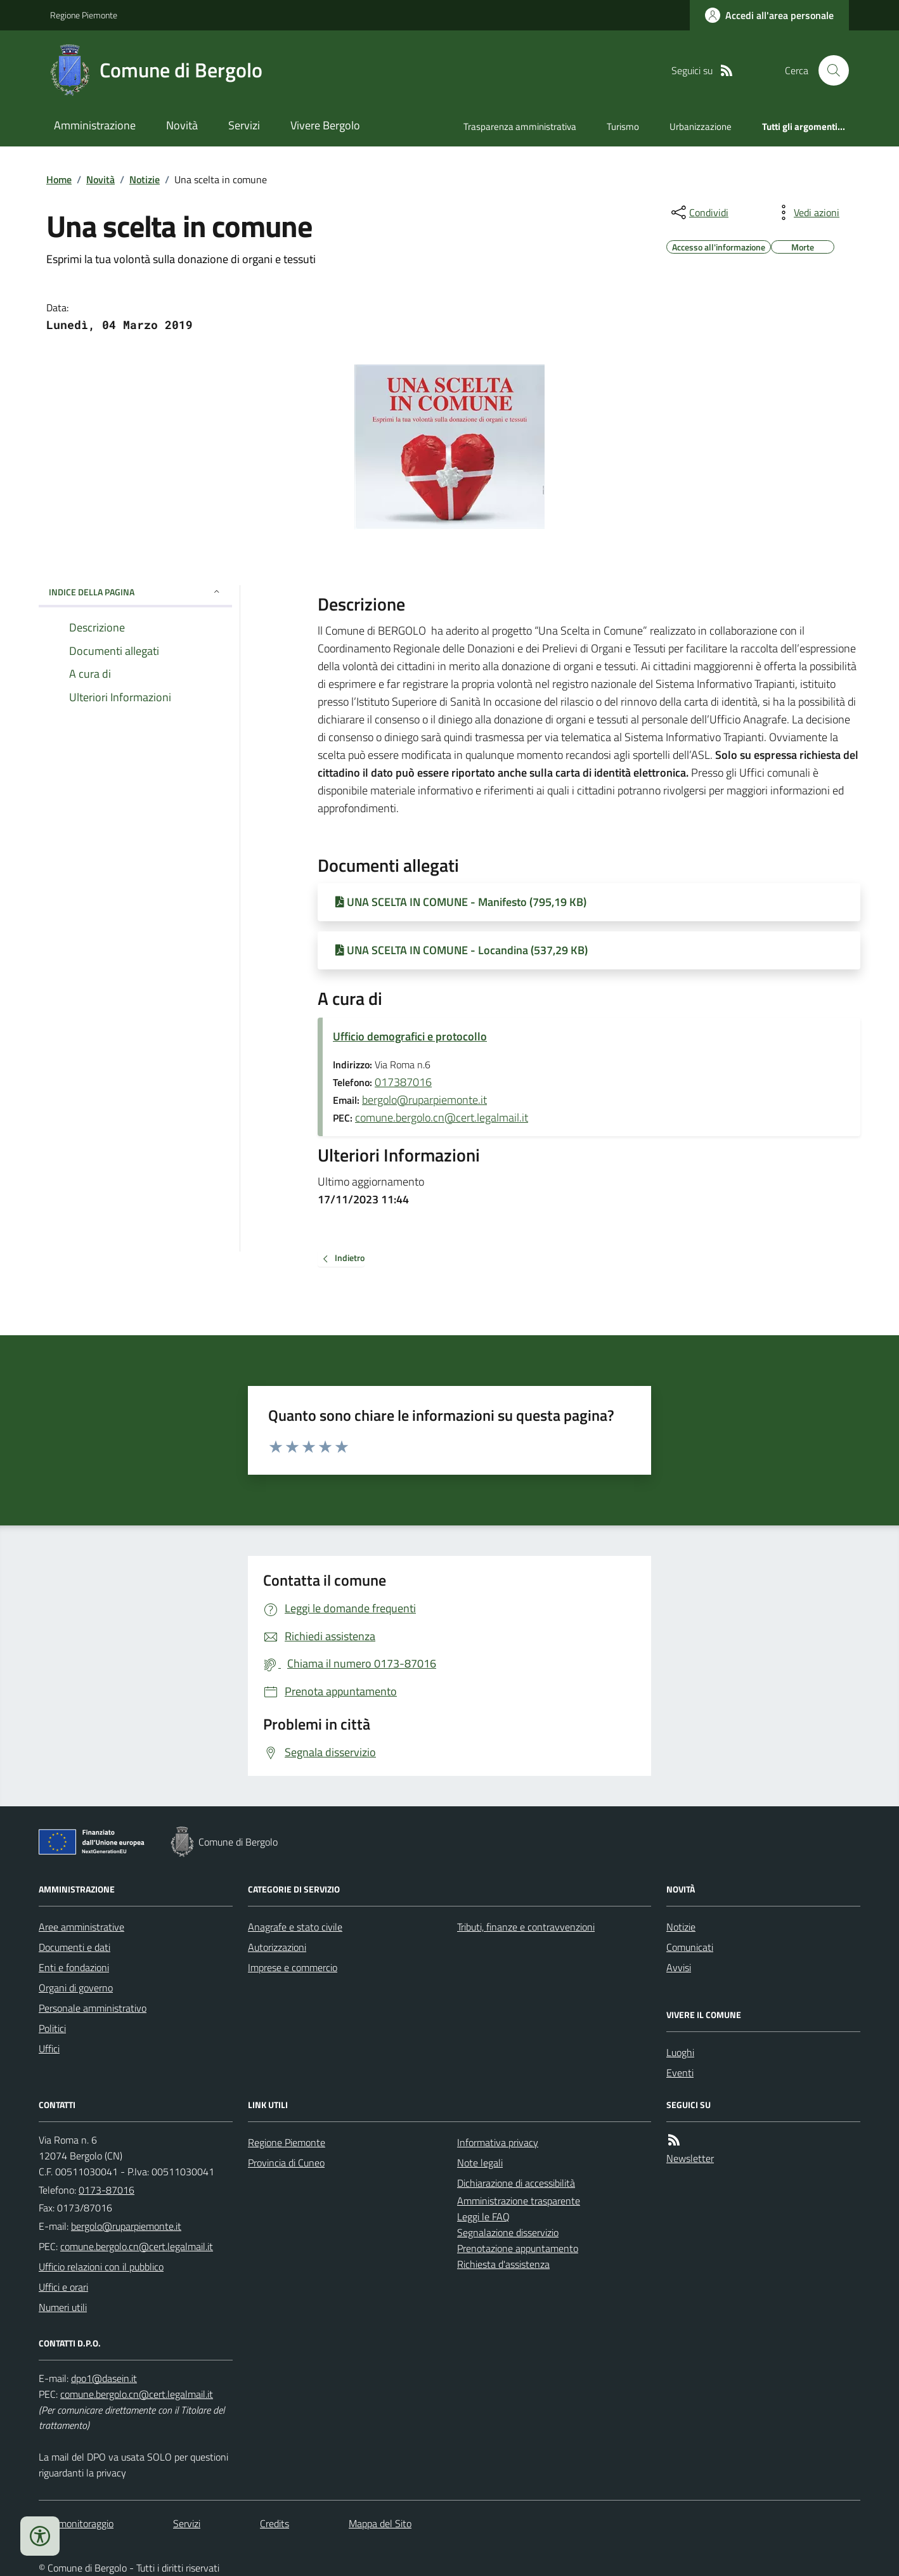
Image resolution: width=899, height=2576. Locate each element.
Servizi (244, 125)
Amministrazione (95, 125)
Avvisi (678, 1967)
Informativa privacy (497, 2142)
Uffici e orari (63, 2286)
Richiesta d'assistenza (503, 2264)
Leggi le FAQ (483, 2216)
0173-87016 (106, 2189)
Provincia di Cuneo (286, 2162)
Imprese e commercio (292, 1967)
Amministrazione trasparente (518, 2200)
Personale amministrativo (92, 2008)
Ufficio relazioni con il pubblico (101, 2266)
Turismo (623, 126)
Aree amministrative (81, 1926)
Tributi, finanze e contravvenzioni (526, 1926)
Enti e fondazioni (74, 1967)
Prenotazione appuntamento (517, 2248)
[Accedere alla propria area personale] (769, 15)
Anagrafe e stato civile (295, 1926)
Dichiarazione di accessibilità (516, 2183)
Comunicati (689, 1947)
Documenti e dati (74, 1947)
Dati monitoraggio (76, 2523)
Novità (182, 125)
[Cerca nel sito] (828, 70)
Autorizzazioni (277, 1947)
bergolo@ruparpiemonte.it (424, 1099)
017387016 (403, 1082)
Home (59, 179)
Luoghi (680, 2052)
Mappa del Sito (380, 2523)
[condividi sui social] (698, 212)
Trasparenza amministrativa (519, 126)
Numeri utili (63, 2307)
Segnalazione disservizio (508, 2232)
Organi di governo (76, 1987)
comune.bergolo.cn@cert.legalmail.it (441, 1117)
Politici (52, 2028)
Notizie (144, 179)
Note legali (480, 2162)
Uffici (49, 2048)
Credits (274, 2523)
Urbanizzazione (700, 126)
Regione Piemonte (83, 15)
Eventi (680, 2072)
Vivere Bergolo (325, 125)
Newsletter (690, 2158)
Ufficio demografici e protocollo (410, 1036)
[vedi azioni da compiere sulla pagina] (806, 212)
